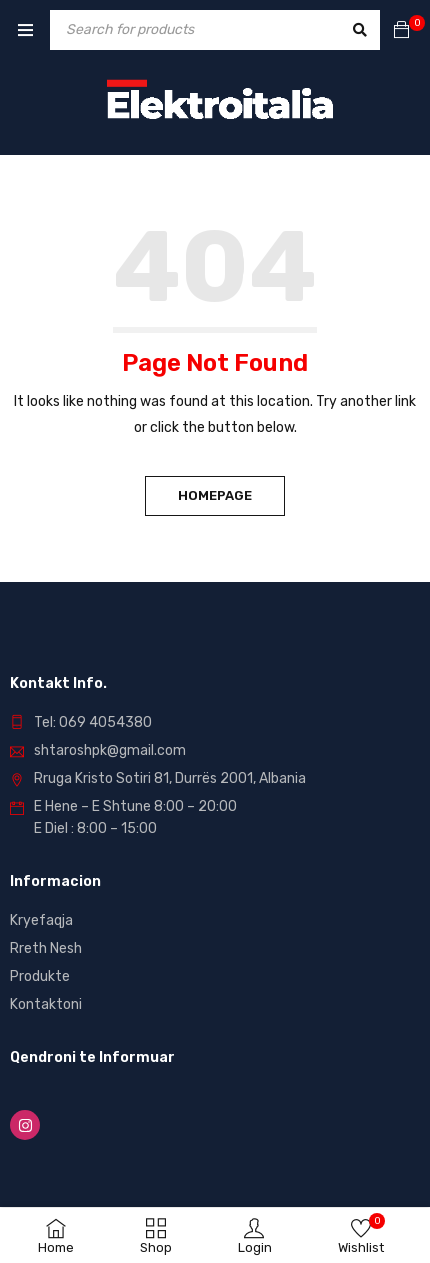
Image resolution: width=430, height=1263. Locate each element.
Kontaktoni (46, 1004)
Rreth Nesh (46, 948)
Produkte (40, 976)
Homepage (215, 495)
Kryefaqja (41, 920)
